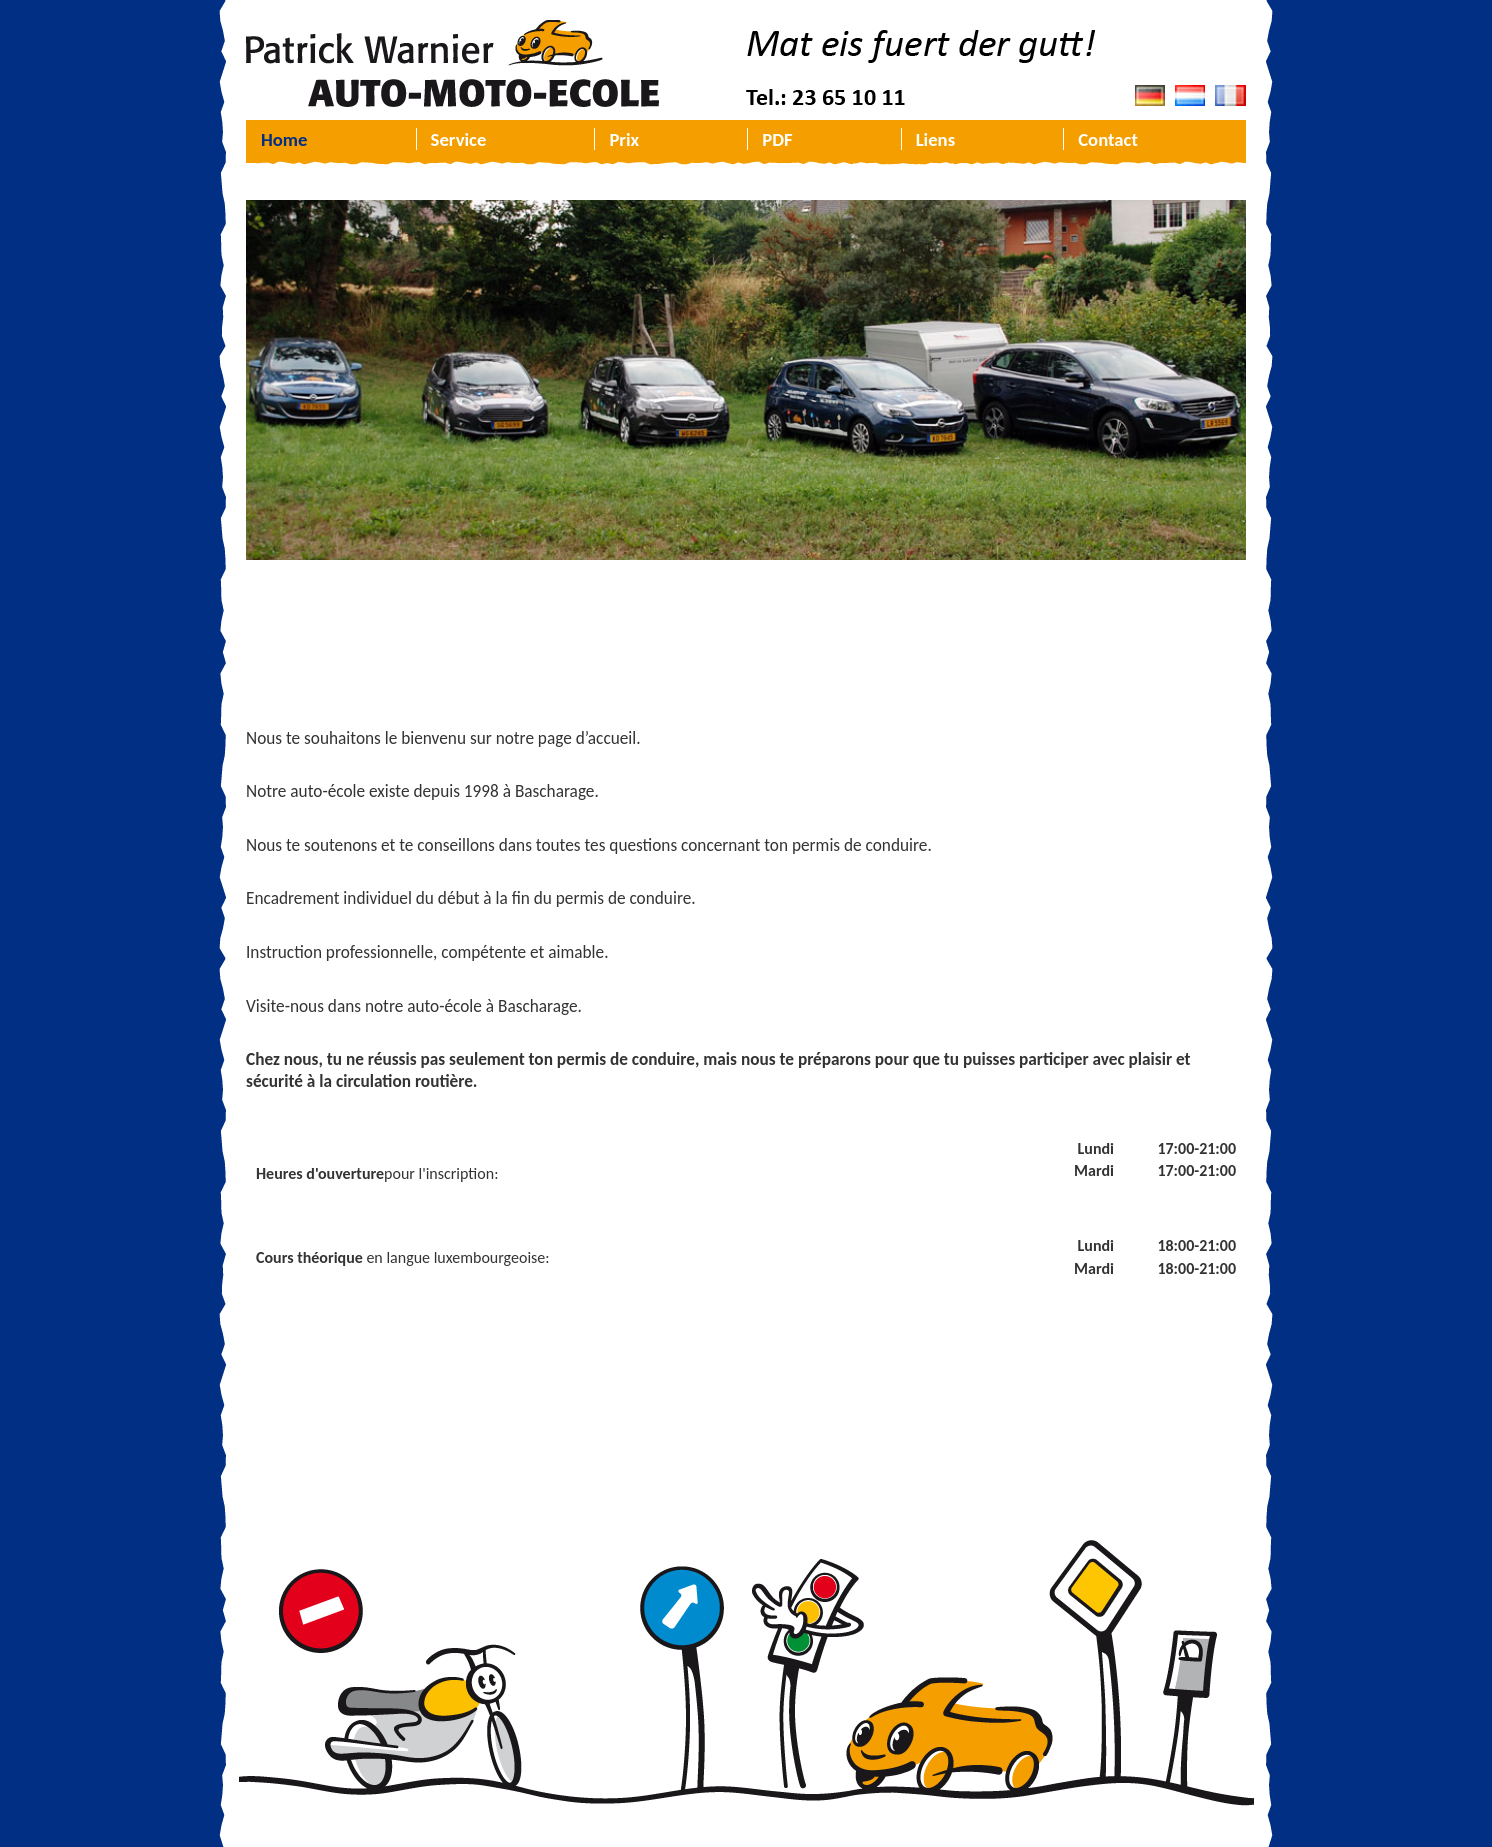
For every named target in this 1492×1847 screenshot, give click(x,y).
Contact (1108, 139)
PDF (777, 139)
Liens (935, 139)
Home (284, 139)
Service (459, 139)
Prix (624, 139)
